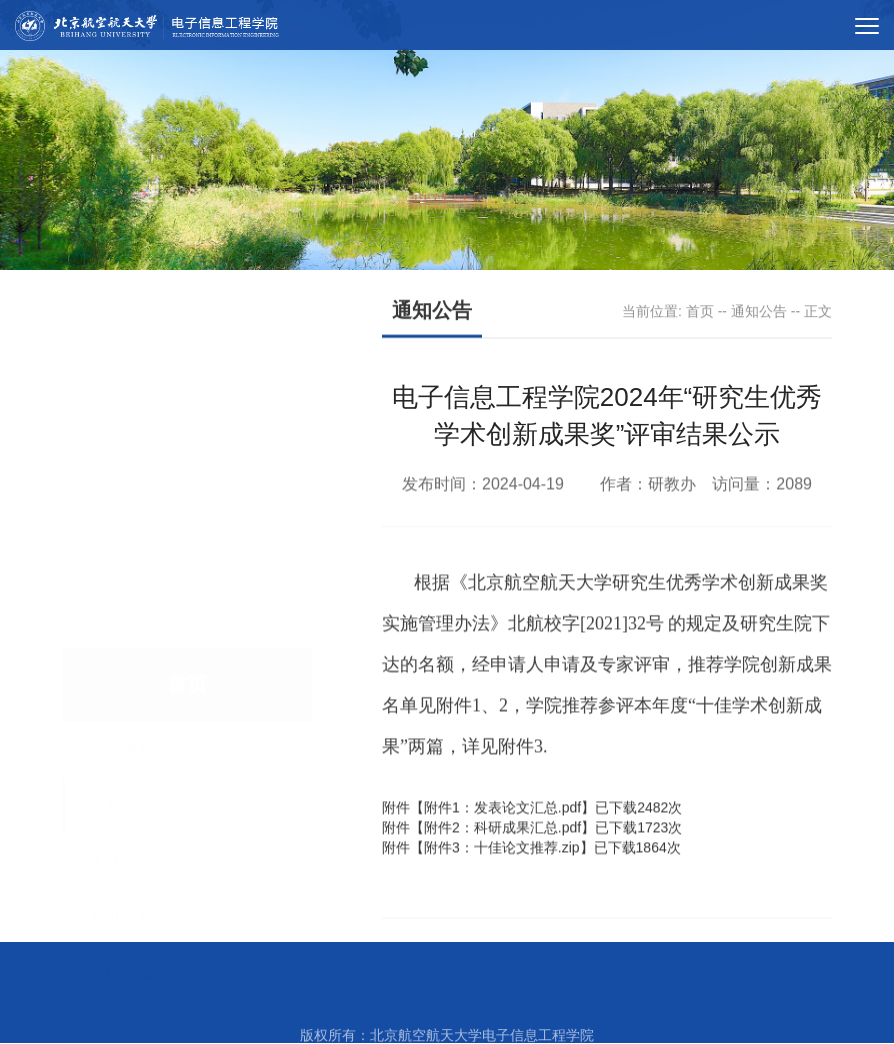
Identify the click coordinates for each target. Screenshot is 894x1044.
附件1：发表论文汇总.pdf (502, 818)
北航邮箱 (344, 993)
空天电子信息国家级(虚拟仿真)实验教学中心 (558, 993)
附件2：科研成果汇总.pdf (502, 838)
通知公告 (759, 312)
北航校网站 (233, 993)
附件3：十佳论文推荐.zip (502, 858)
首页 (700, 312)
